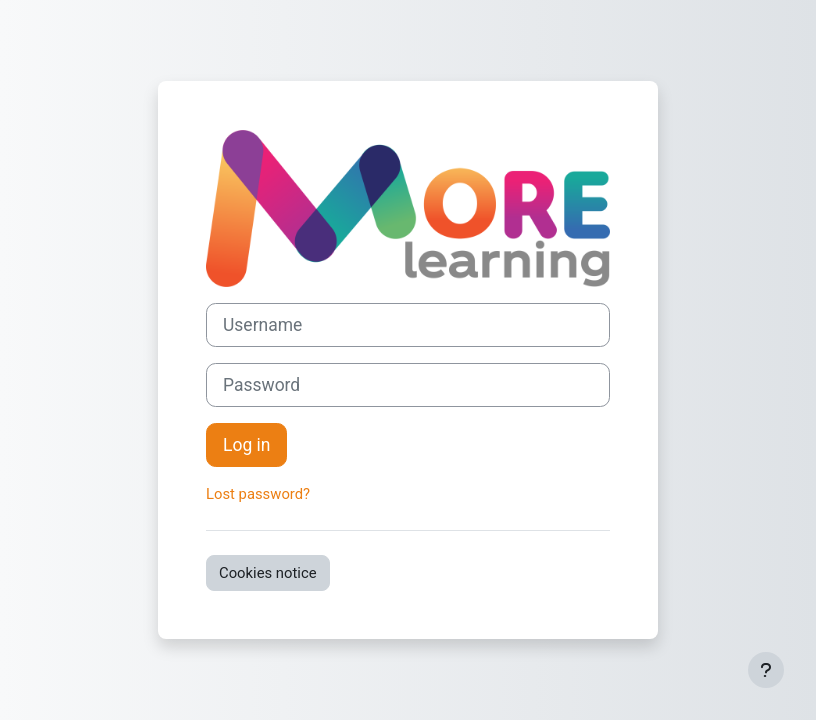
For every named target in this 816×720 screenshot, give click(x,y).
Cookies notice (268, 573)
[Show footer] (766, 670)
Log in (246, 445)
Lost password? (258, 494)
